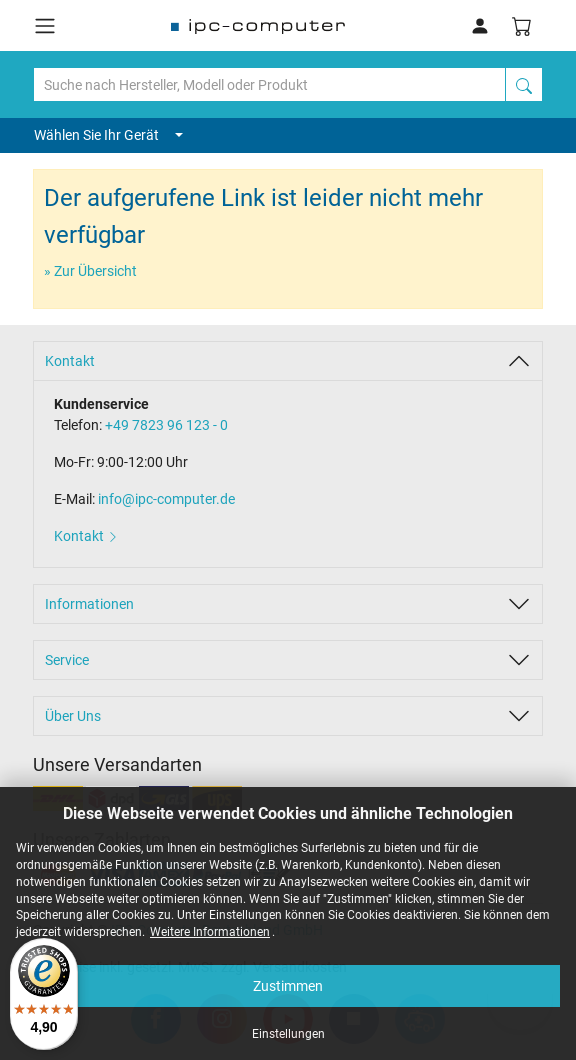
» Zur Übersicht (90, 271)
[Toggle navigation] (45, 26)
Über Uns (73, 716)
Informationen (89, 604)
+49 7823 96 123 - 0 (166, 425)
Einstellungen (288, 1034)
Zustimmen (288, 986)
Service (67, 660)
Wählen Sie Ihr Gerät (108, 135)
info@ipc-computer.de (166, 499)
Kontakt (70, 361)
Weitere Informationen (210, 932)
